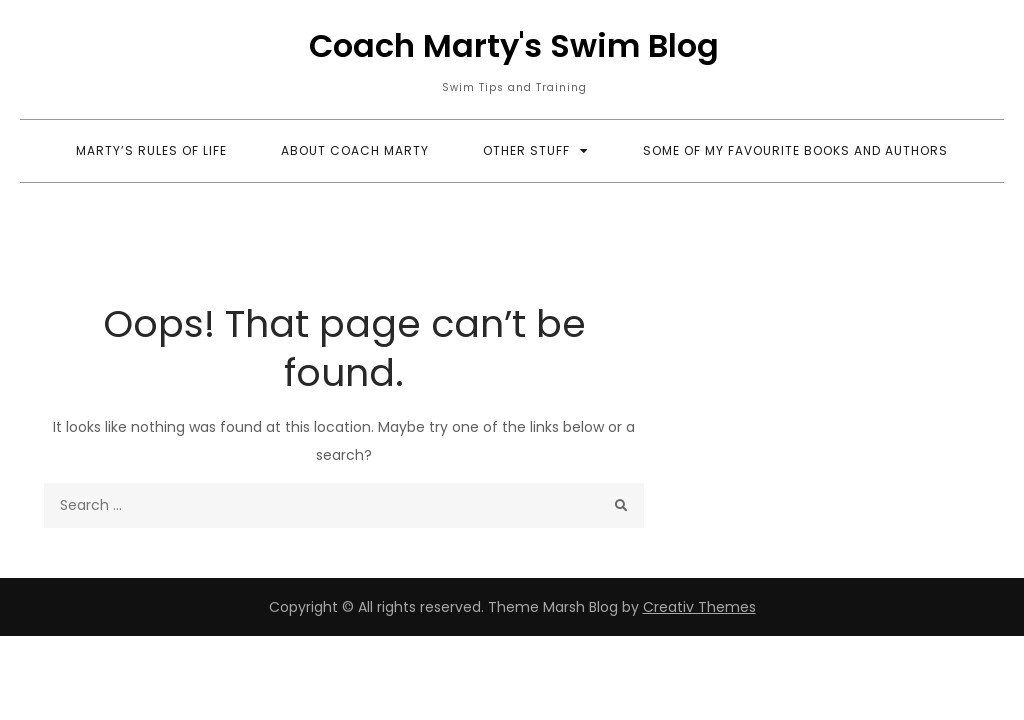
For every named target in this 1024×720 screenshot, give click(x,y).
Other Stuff (526, 150)
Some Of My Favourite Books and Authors (795, 150)
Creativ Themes (699, 607)
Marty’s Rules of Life (151, 150)
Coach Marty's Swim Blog (514, 45)
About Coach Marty (355, 150)
